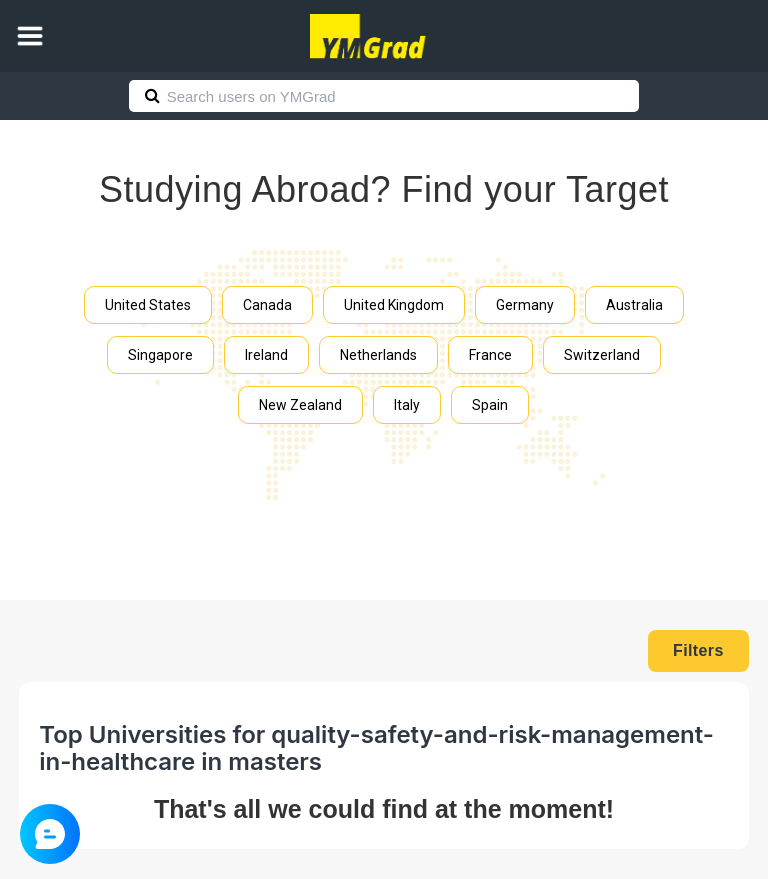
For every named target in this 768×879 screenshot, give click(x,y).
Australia (634, 305)
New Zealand (300, 405)
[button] (30, 36)
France (490, 355)
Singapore (160, 355)
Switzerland (602, 355)
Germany (525, 305)
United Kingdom (394, 305)
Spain (490, 405)
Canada (267, 305)
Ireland (266, 355)
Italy (407, 405)
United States (148, 305)
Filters (698, 650)
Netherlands (378, 355)
